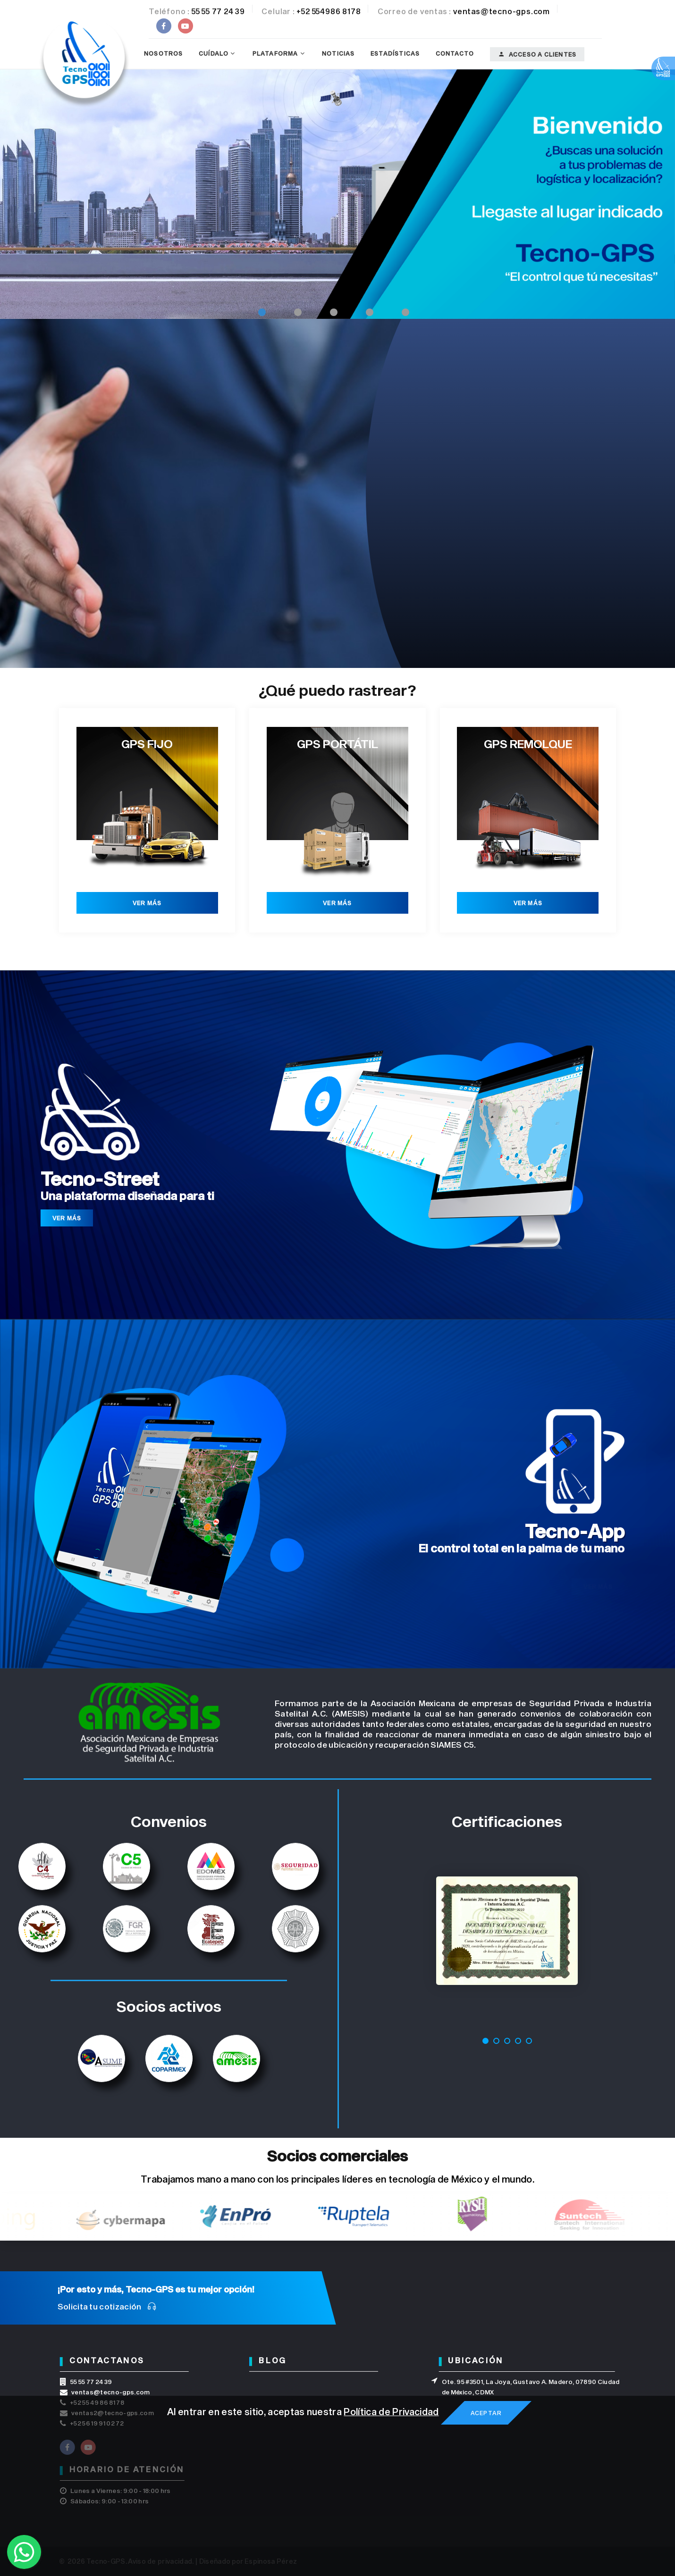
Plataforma (275, 53)
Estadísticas (395, 53)
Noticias (338, 53)
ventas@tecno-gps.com (501, 11)
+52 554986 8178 (328, 11)
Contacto (455, 53)
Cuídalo (213, 53)
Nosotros (163, 53)
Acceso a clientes (537, 54)
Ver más (147, 903)
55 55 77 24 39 (218, 11)
